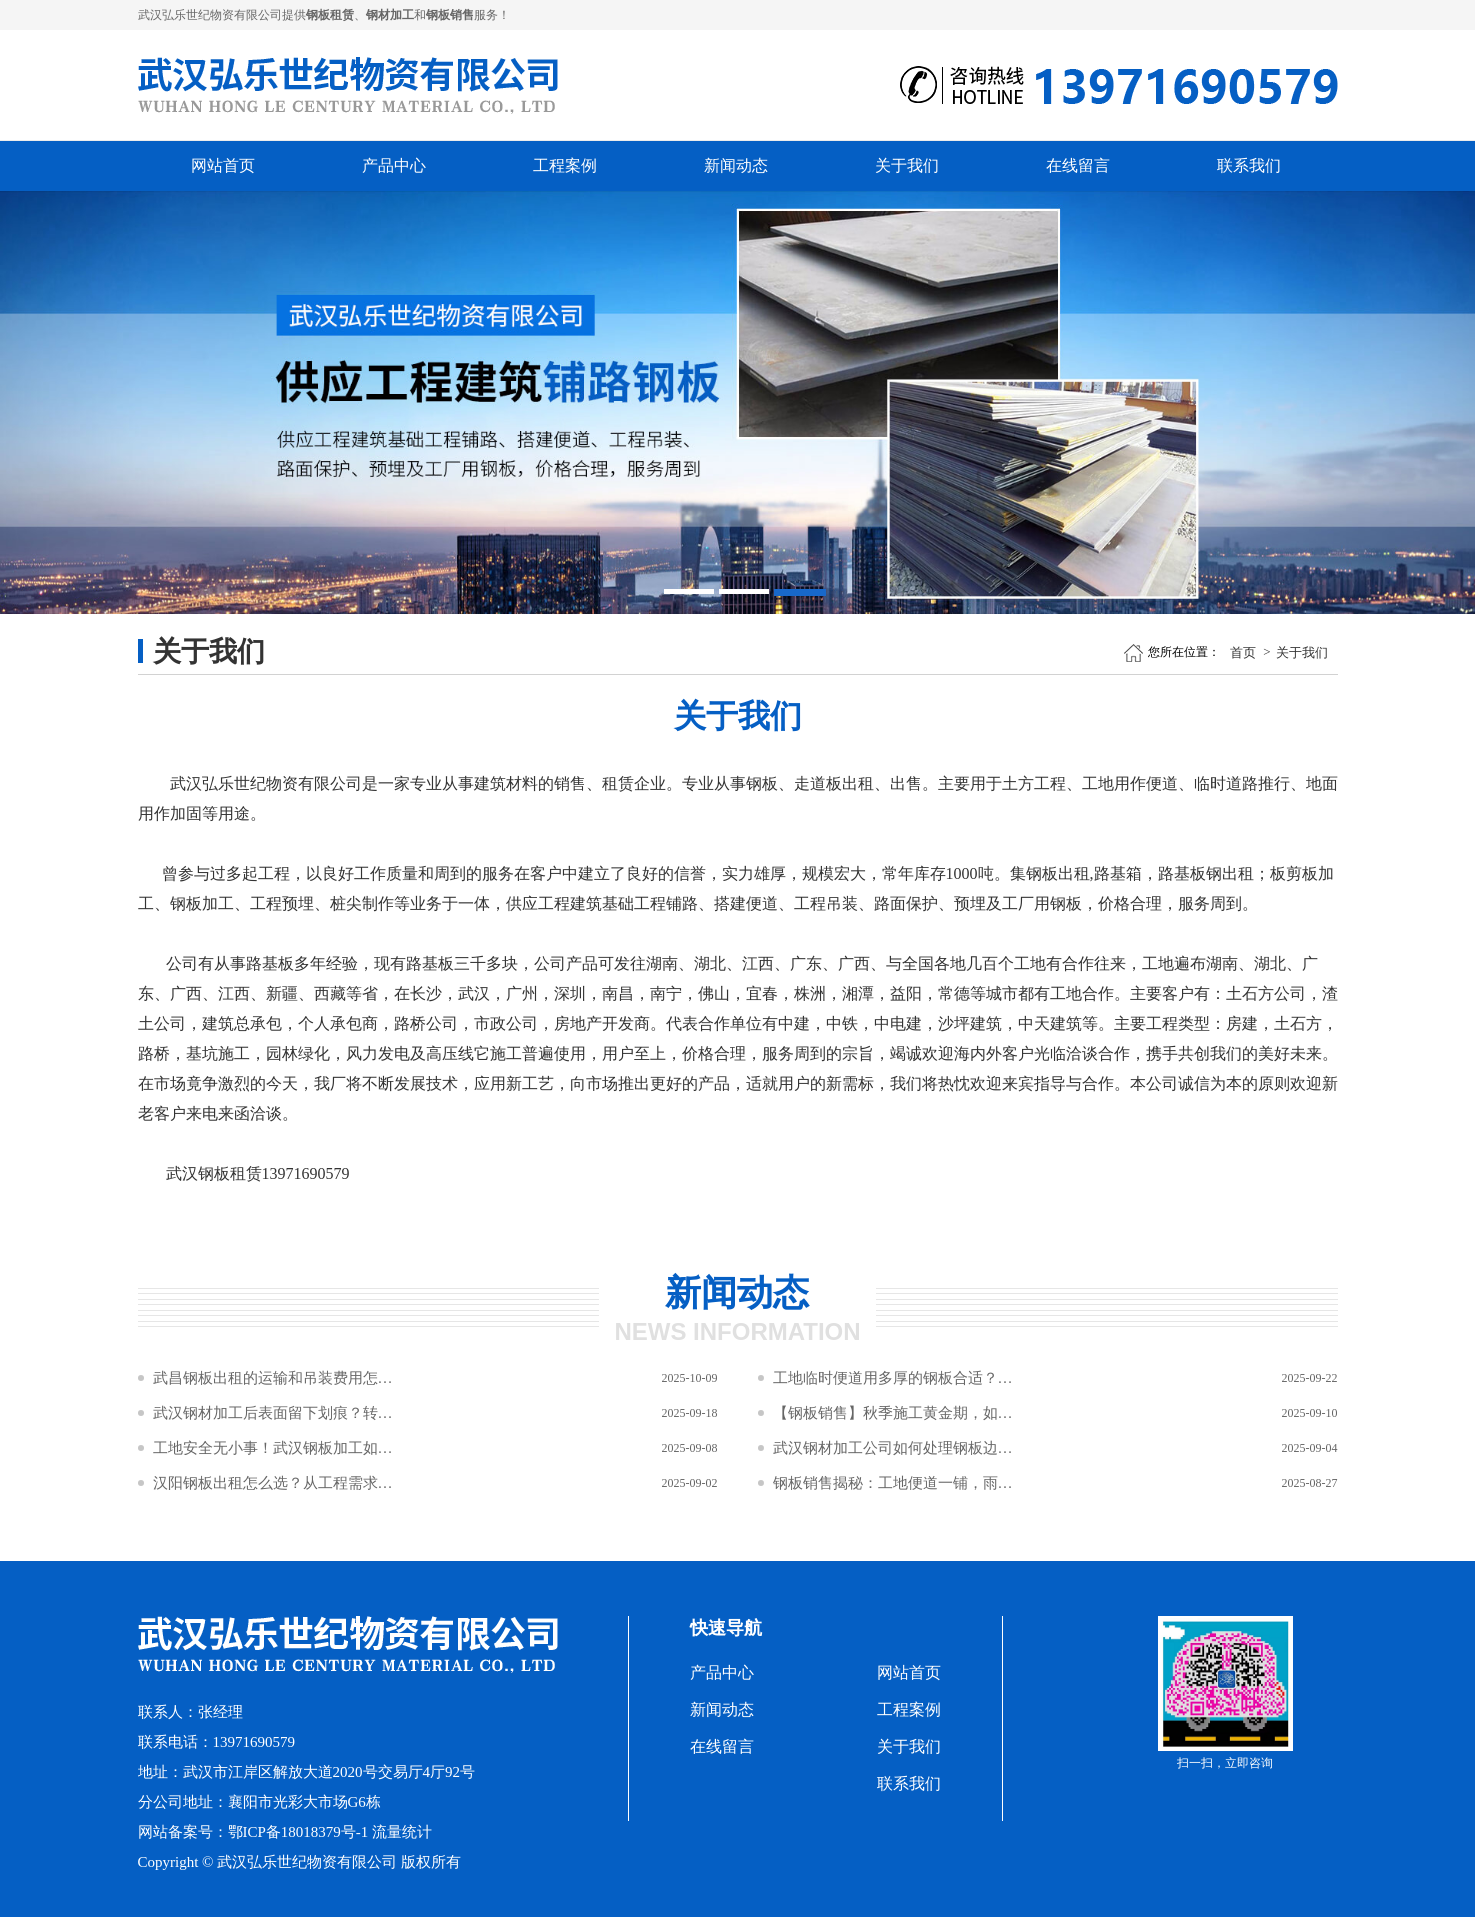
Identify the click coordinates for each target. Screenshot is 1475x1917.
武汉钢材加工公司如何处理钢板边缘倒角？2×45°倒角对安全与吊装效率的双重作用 (893, 1448)
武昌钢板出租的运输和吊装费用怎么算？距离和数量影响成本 (273, 1378)
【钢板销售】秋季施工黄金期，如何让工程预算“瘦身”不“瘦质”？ (893, 1413)
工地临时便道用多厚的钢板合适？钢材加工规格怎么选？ (893, 1378)
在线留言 (1078, 165)
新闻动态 (736, 165)
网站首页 (223, 165)
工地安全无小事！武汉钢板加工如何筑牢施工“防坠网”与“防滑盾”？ (273, 1448)
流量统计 (402, 1832)
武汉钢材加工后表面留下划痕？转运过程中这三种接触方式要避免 (273, 1413)
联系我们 (1249, 165)
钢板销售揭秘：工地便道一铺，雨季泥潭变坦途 (893, 1483)
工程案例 (565, 165)
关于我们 (907, 165)
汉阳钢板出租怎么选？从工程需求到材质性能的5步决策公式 (273, 1483)
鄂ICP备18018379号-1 (298, 1832)
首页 (1243, 652)
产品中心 (394, 165)
